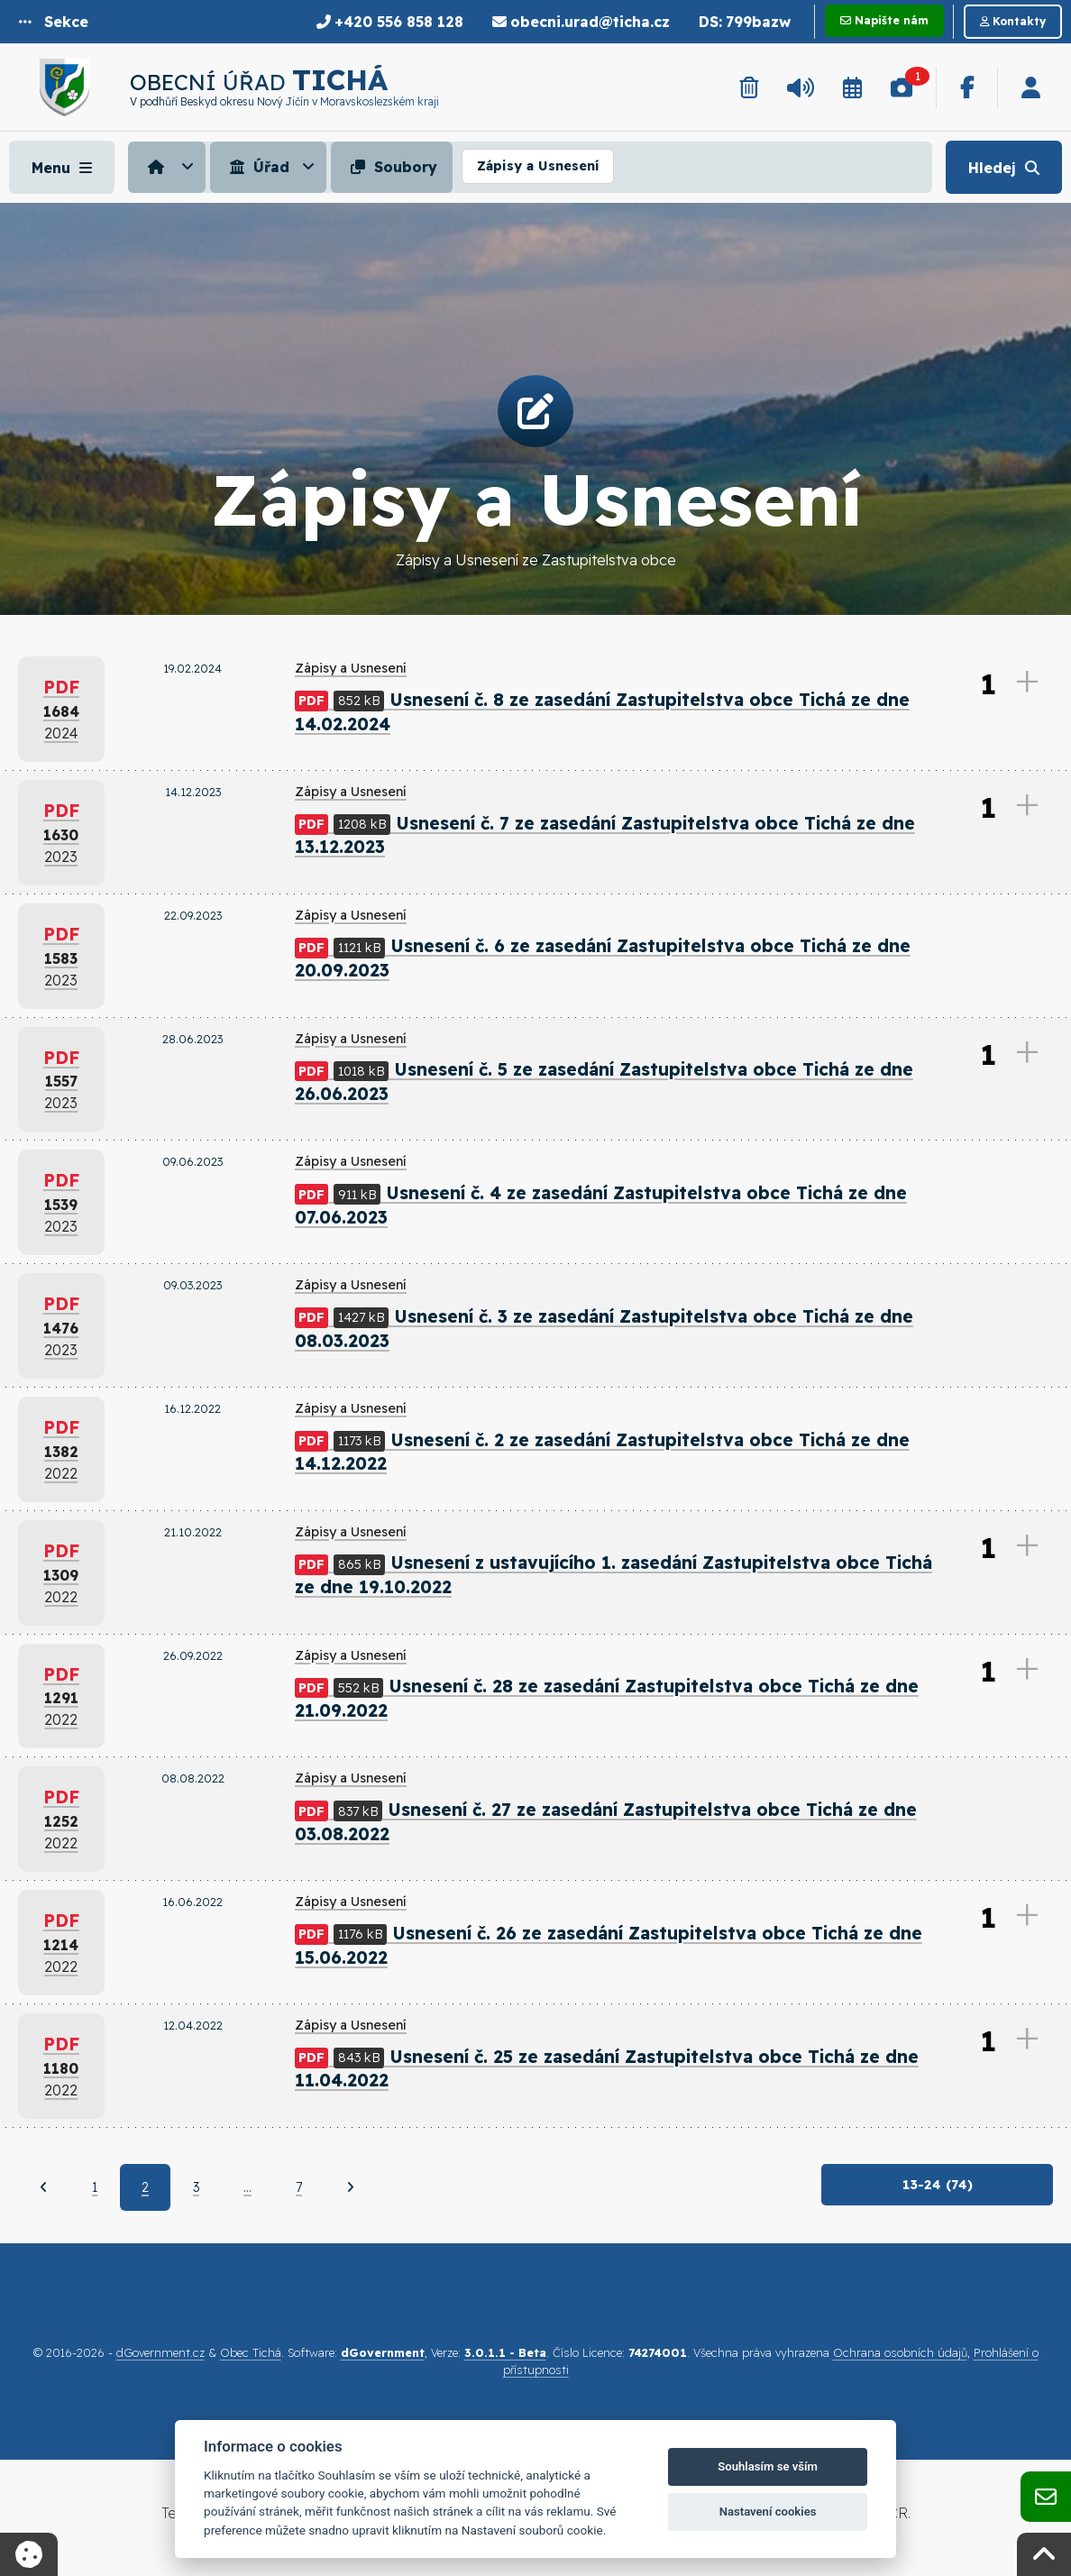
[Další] (350, 2189)
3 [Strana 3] (196, 2189)
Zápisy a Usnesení (538, 166)
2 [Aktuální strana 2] (145, 2189)
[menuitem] (169, 167)
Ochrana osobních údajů (900, 2355)
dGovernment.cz (160, 2355)
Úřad (257, 167)
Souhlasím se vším (768, 2466)
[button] (53, 21)
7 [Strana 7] (299, 2189)
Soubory (391, 167)
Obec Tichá (250, 2355)
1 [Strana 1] (94, 2189)
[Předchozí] (43, 2189)
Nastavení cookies (768, 2511)
